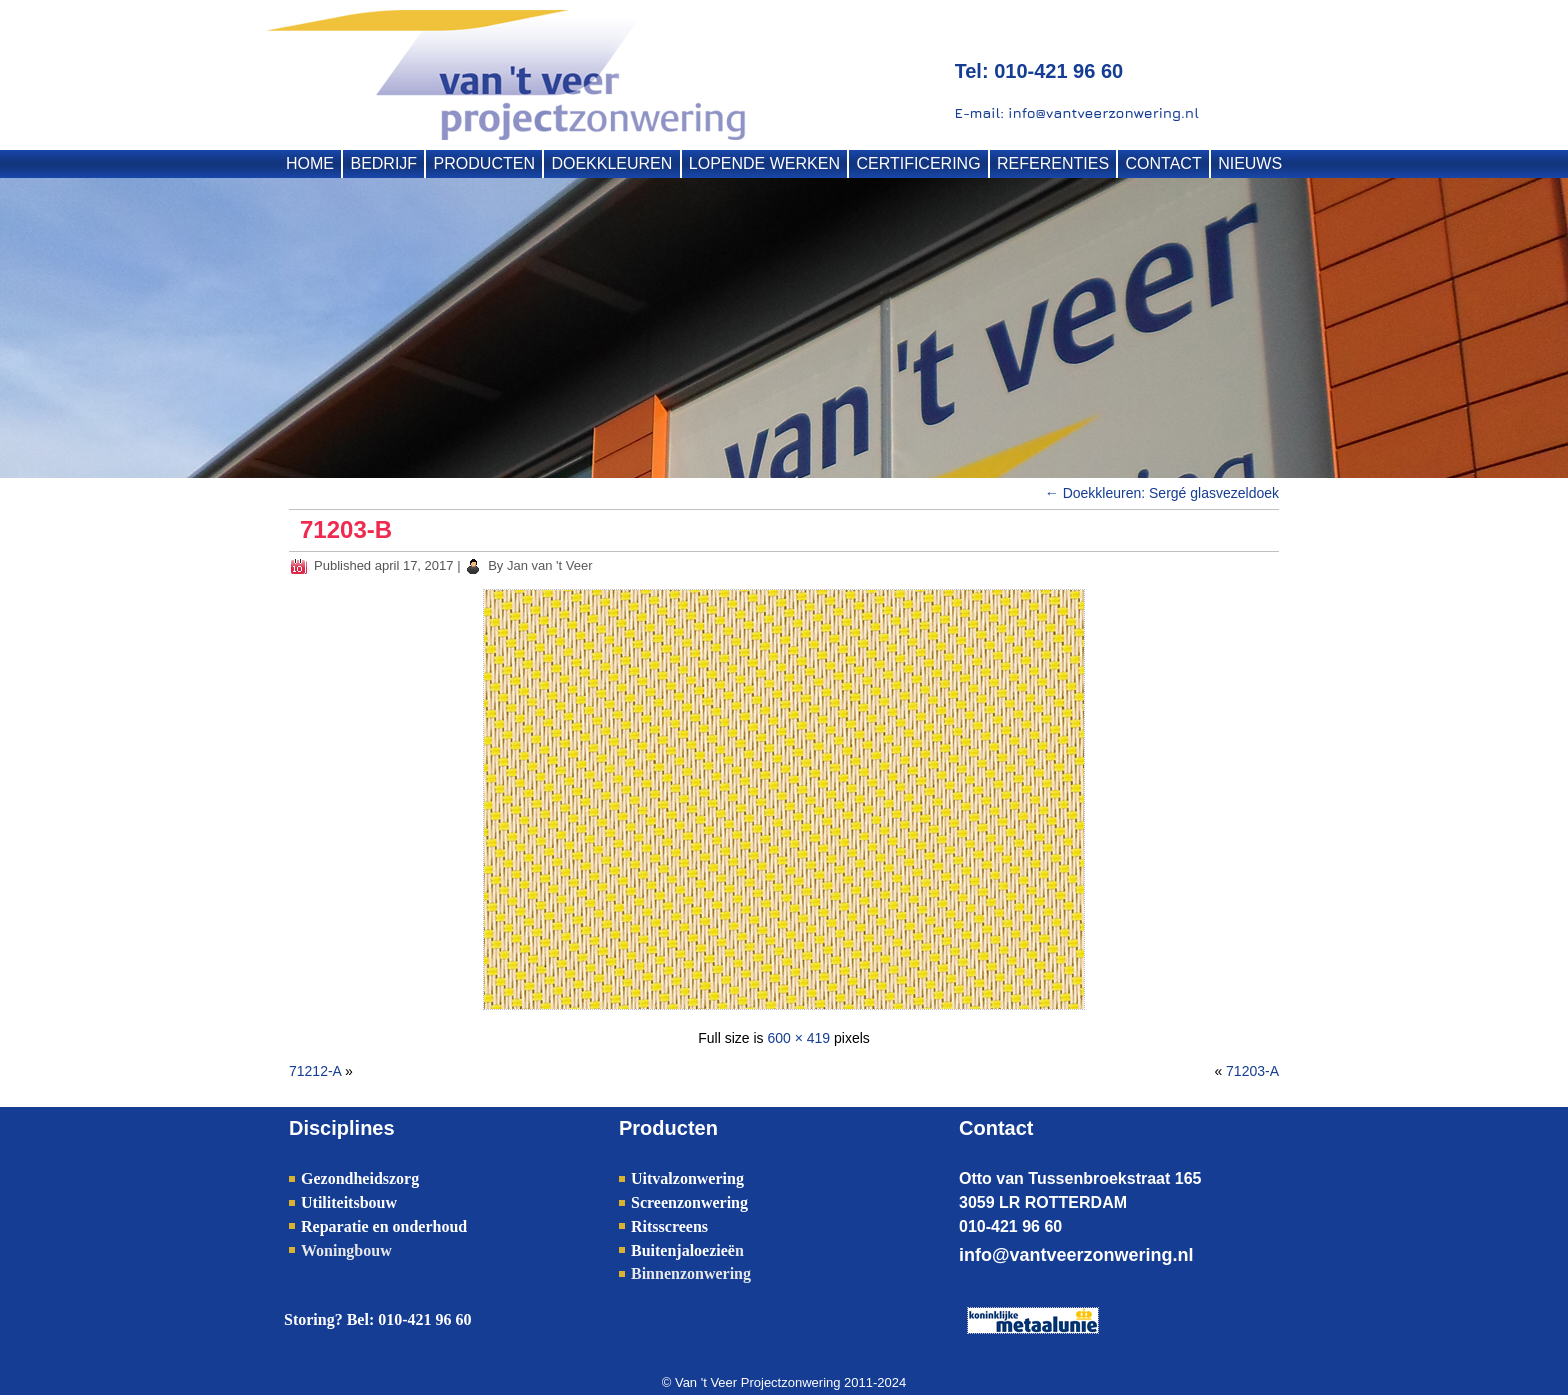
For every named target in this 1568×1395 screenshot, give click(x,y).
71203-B (346, 529)
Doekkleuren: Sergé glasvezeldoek (1162, 493)
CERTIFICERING (918, 163)
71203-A (1252, 1071)
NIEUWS (1250, 163)
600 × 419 (798, 1038)
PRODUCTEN (484, 163)
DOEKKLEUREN (611, 163)
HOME (310, 163)
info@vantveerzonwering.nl (1076, 1255)
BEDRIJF (383, 163)
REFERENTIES (1053, 163)
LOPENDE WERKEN (764, 163)
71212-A (315, 1071)
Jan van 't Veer (550, 565)
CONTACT (1164, 163)
